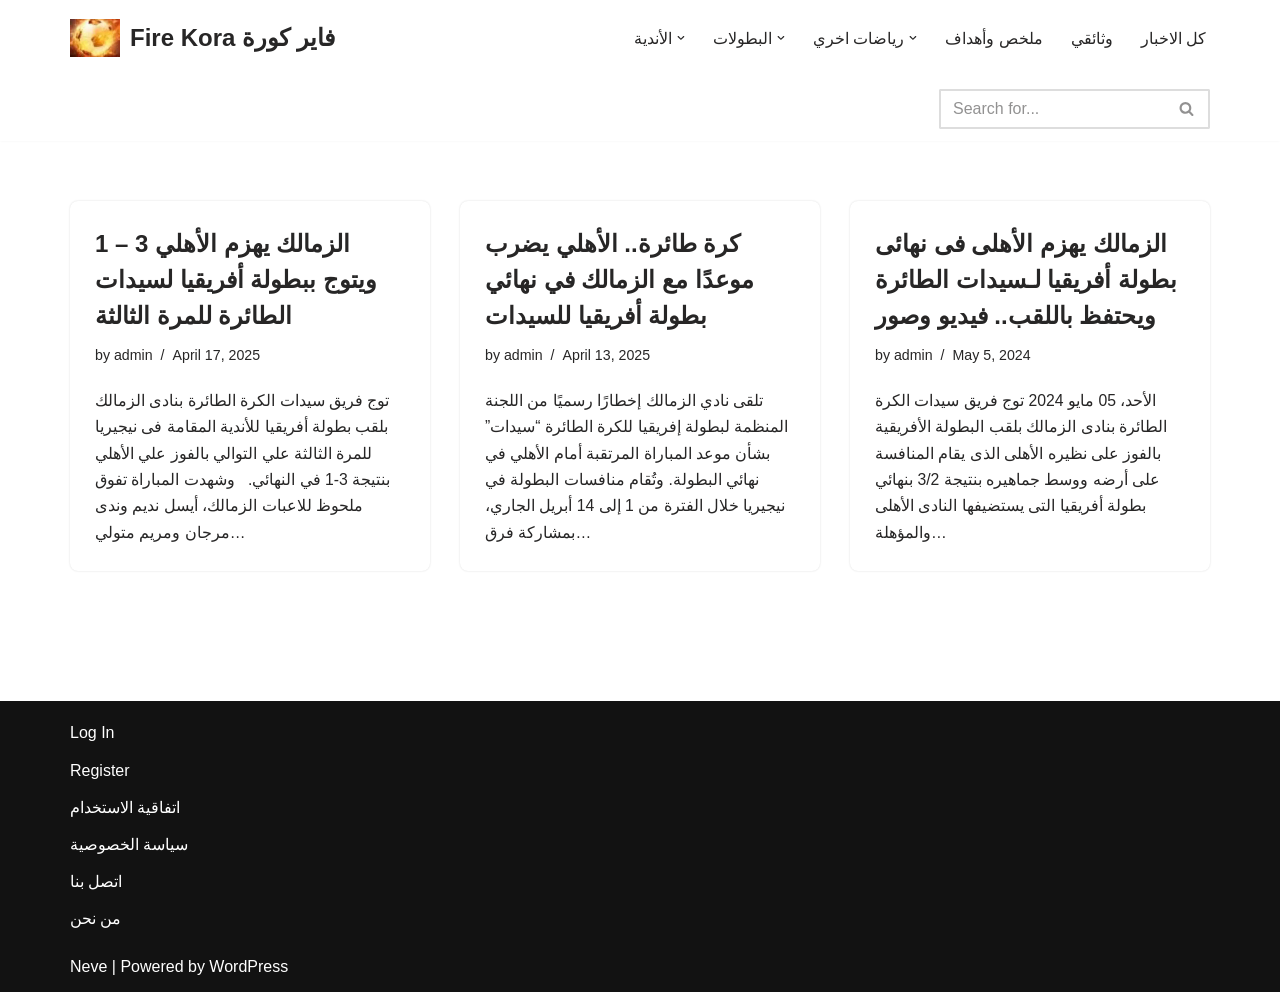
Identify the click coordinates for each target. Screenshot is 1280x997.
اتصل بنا (96, 886)
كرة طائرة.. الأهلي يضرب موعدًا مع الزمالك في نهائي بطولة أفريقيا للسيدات (619, 279)
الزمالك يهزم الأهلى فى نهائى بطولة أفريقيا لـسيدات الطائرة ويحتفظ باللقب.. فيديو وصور (1026, 279)
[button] (681, 38)
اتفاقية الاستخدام (125, 812)
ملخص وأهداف (993, 38)
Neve (88, 971)
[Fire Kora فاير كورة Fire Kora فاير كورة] (202, 38)
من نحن (95, 924)
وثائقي (1092, 38)
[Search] (1052, 109)
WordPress (248, 971)
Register (100, 775)
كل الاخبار (1173, 38)
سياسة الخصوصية (129, 849)
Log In (92, 738)
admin (133, 356)
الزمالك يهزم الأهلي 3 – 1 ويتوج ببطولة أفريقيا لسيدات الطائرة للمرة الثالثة (236, 279)
